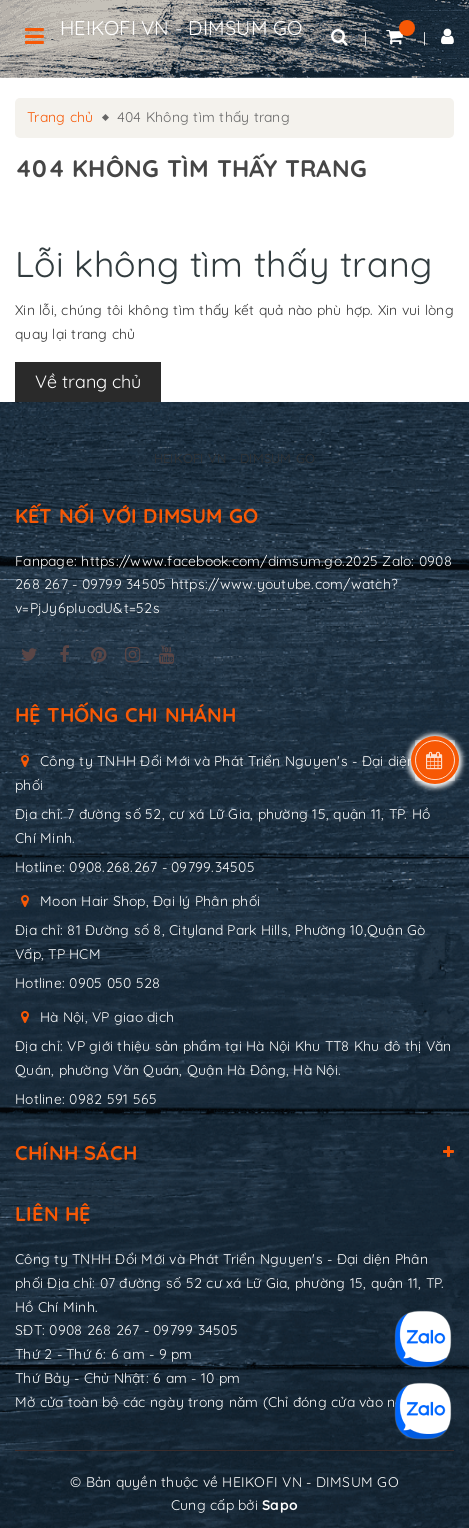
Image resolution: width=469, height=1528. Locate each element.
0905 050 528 (114, 983)
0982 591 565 (113, 1099)
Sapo (280, 1505)
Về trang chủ (88, 381)
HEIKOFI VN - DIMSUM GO (181, 27)
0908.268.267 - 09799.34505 (162, 867)
